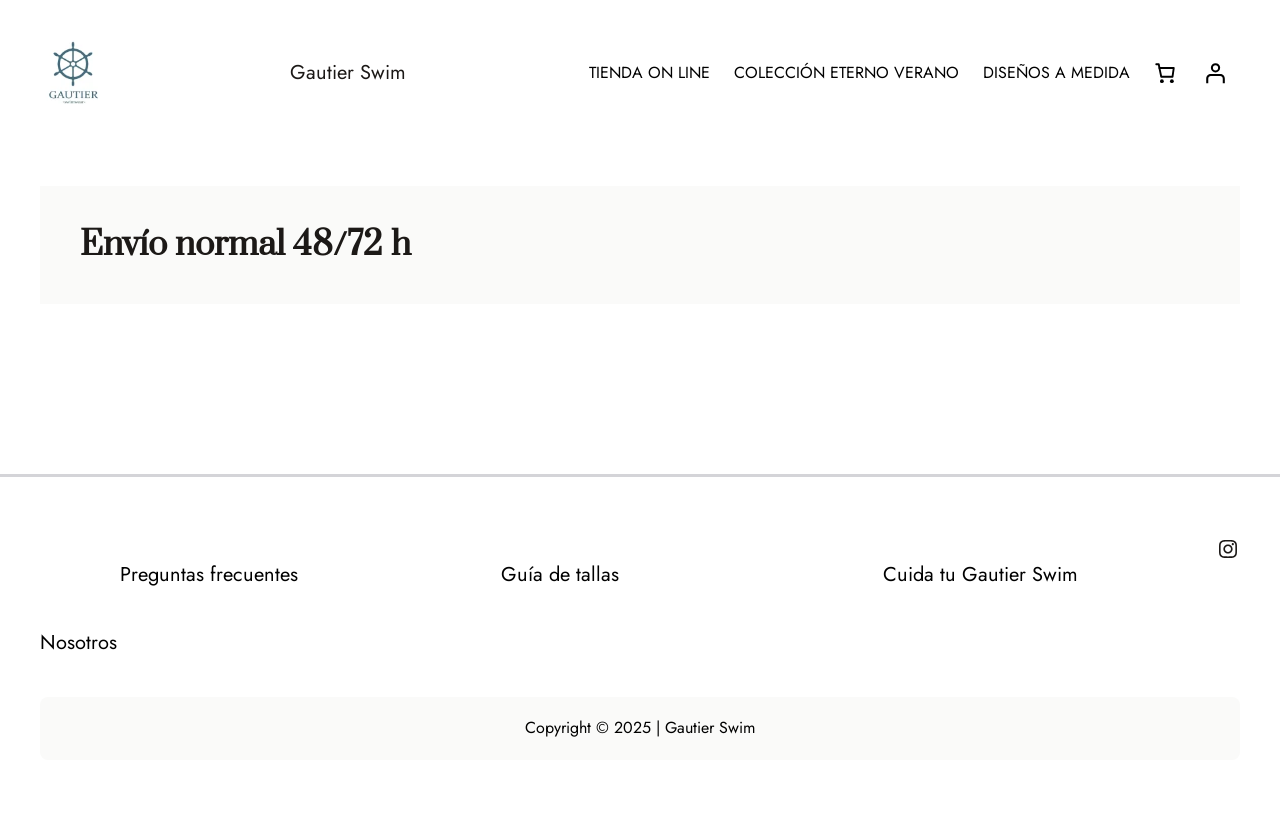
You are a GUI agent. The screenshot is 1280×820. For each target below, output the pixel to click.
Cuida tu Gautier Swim (980, 574)
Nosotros (78, 642)
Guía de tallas (560, 574)
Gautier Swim (348, 72)
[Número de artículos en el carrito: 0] (1165, 73)
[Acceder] (1215, 73)
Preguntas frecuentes (209, 574)
